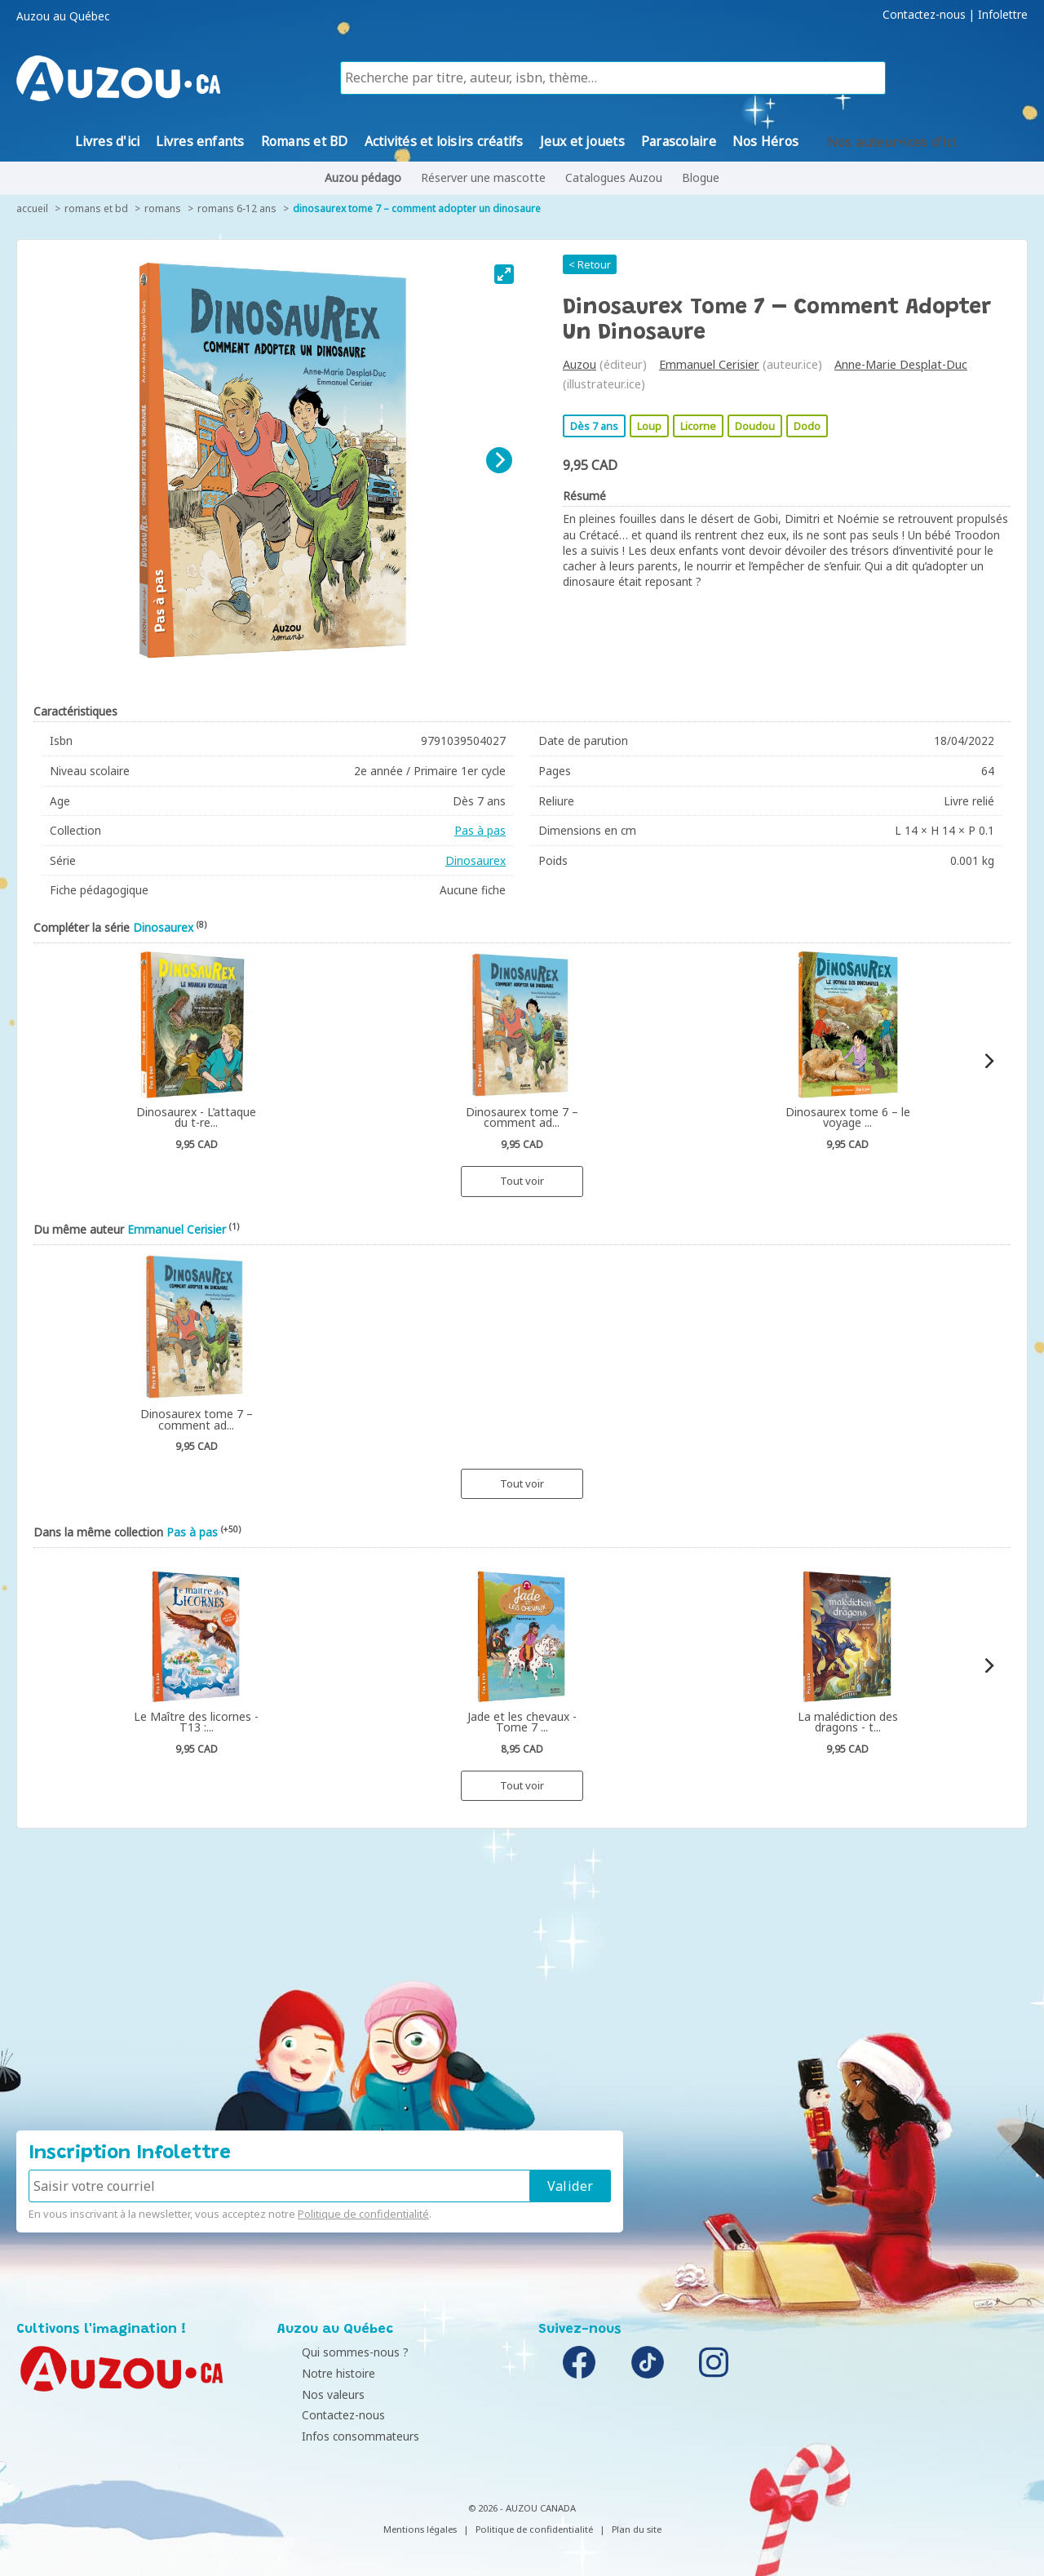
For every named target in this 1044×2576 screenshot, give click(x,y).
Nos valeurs (312, 2394)
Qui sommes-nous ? (334, 2352)
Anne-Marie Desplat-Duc (900, 364)
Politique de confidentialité (363, 2213)
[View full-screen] (504, 274)
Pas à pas (480, 830)
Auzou (579, 364)
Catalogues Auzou (613, 177)
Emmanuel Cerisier (709, 364)
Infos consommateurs (340, 2436)
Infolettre (1003, 14)
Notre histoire (318, 2373)
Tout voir (522, 1180)
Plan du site (636, 2529)
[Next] (499, 460)
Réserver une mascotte (483, 177)
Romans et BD (96, 208)
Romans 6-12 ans (236, 208)
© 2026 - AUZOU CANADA (522, 2508)
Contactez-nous (924, 14)
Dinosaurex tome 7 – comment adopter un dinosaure (417, 208)
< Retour (589, 264)
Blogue (700, 177)
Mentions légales (420, 2529)
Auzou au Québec (62, 16)
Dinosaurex (475, 860)
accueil (32, 208)
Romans (162, 208)
